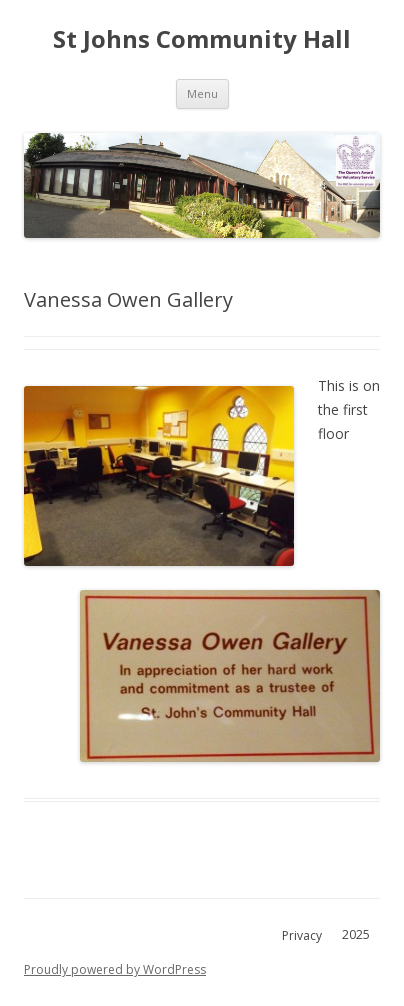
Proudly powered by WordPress (115, 969)
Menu (202, 93)
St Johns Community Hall (202, 39)
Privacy (302, 935)
